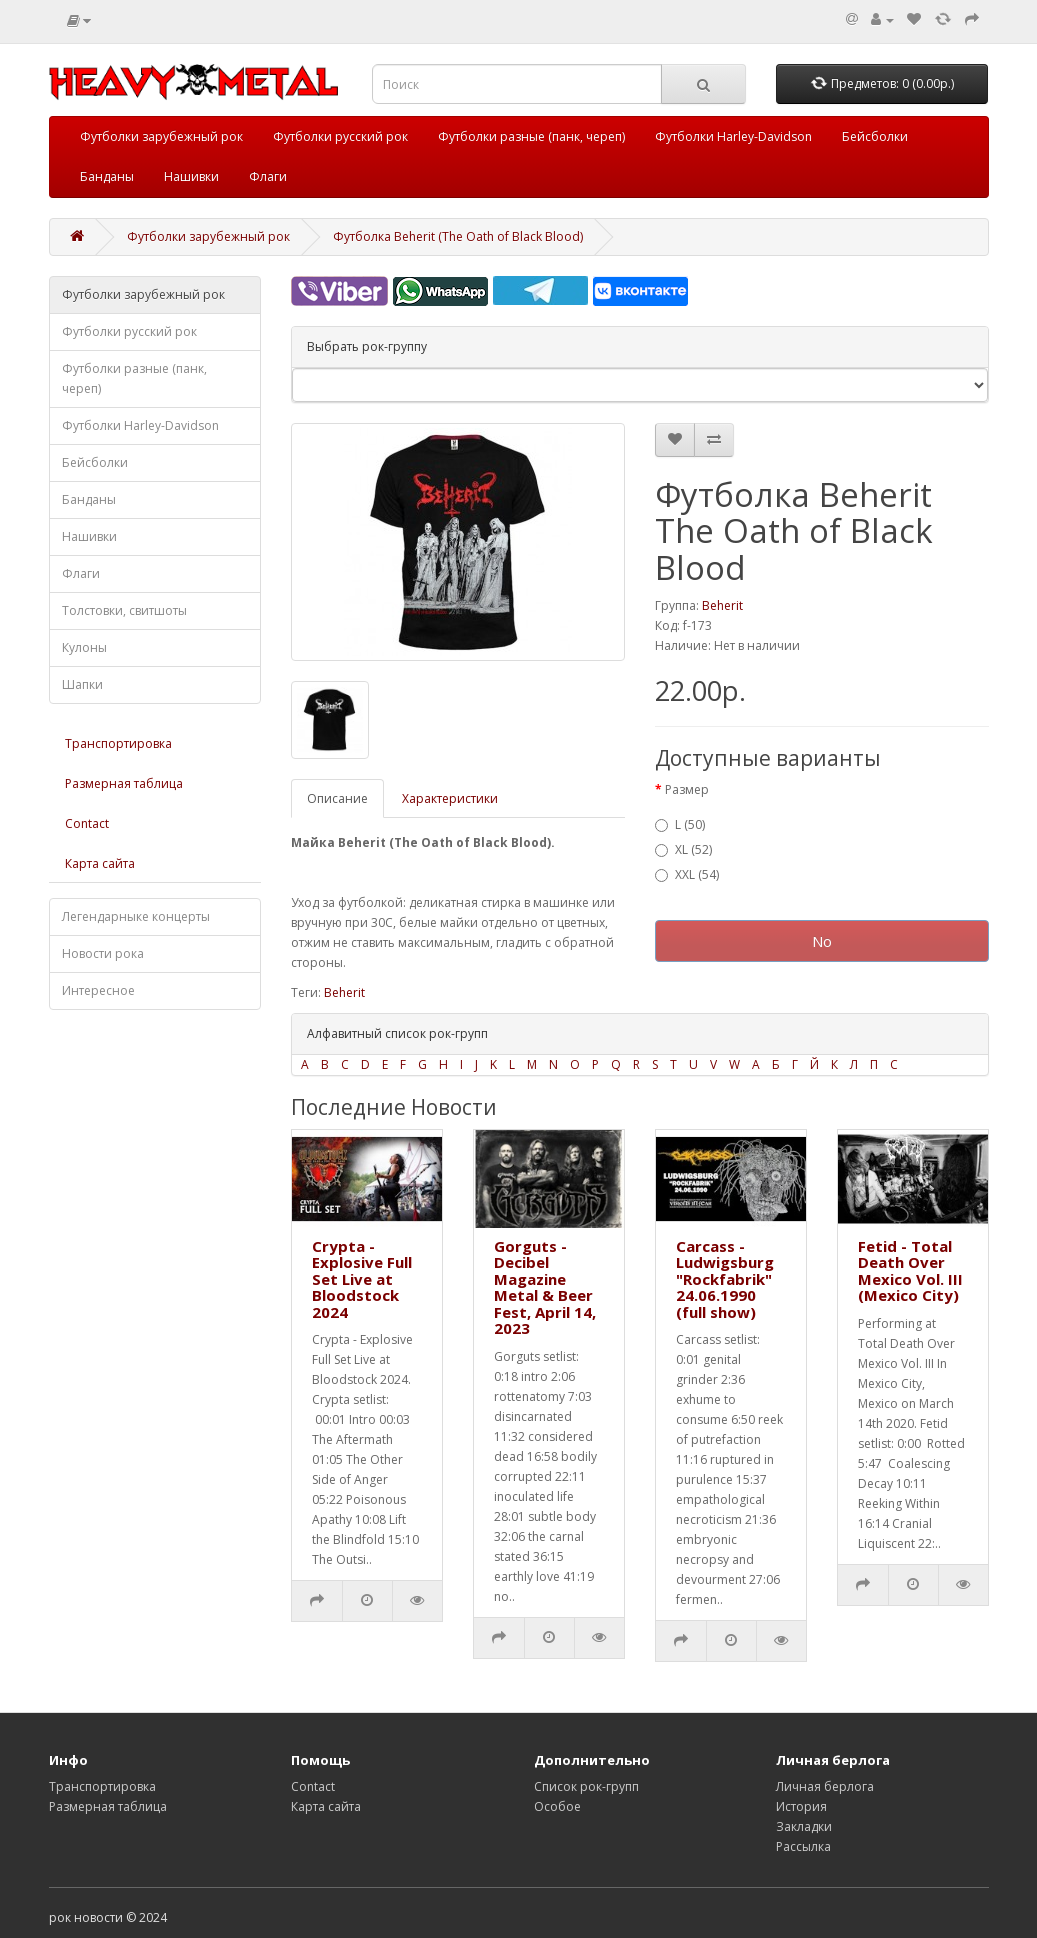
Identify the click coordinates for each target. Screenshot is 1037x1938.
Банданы (107, 176)
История (801, 1806)
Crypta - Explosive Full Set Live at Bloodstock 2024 (362, 1279)
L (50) (680, 824)
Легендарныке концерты (136, 916)
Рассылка (803, 1846)
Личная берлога (825, 1786)
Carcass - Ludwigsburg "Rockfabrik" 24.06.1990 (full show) (725, 1279)
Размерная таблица (124, 783)
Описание (337, 798)
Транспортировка (118, 743)
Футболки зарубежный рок (161, 136)
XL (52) (683, 849)
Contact (87, 823)
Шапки (82, 684)
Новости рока (103, 953)
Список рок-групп (586, 1786)
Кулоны (84, 647)
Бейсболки (875, 136)
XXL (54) (687, 874)
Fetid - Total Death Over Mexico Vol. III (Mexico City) (910, 1271)
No (822, 941)
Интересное (98, 990)
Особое (557, 1806)
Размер (687, 789)
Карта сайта (100, 863)
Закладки (804, 1826)
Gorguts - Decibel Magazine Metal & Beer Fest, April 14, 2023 (545, 1287)
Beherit (722, 605)
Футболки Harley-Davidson (733, 136)
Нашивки (191, 176)
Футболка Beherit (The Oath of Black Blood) (458, 236)
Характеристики (450, 798)
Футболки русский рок (340, 136)
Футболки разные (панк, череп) (531, 136)
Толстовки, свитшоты (124, 610)
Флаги (268, 176)
